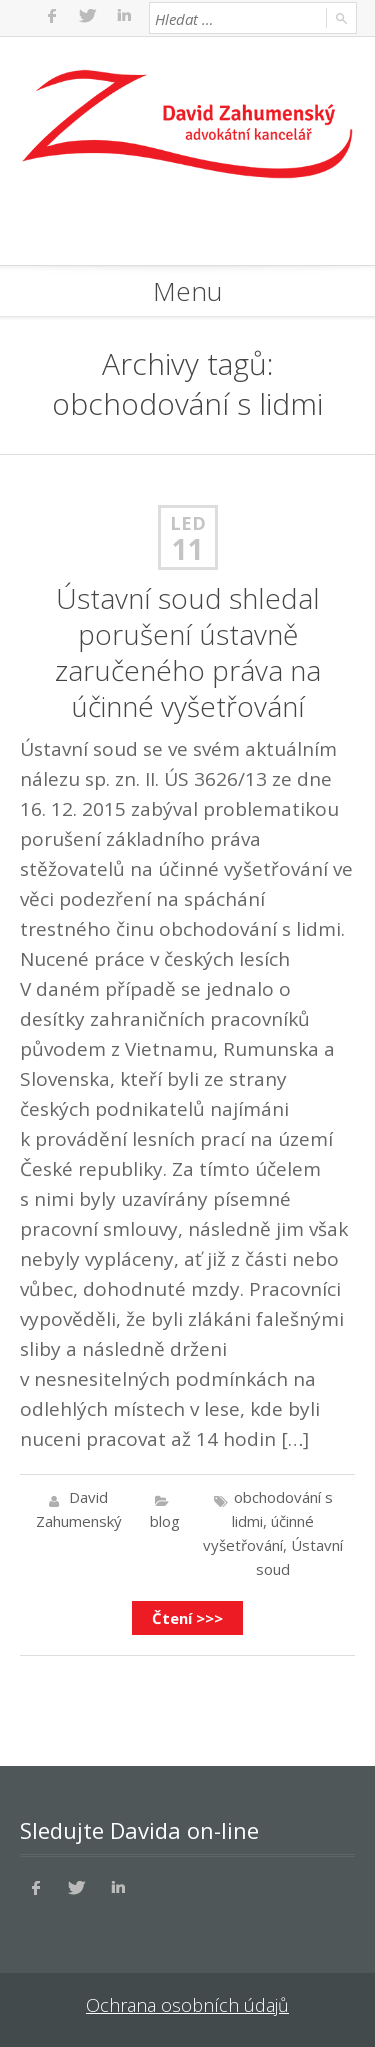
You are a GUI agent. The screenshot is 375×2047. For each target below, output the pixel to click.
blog (165, 1521)
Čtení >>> (187, 1618)
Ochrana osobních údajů (187, 2005)
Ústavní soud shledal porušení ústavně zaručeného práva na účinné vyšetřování (188, 652)
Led (188, 523)
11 (188, 549)
